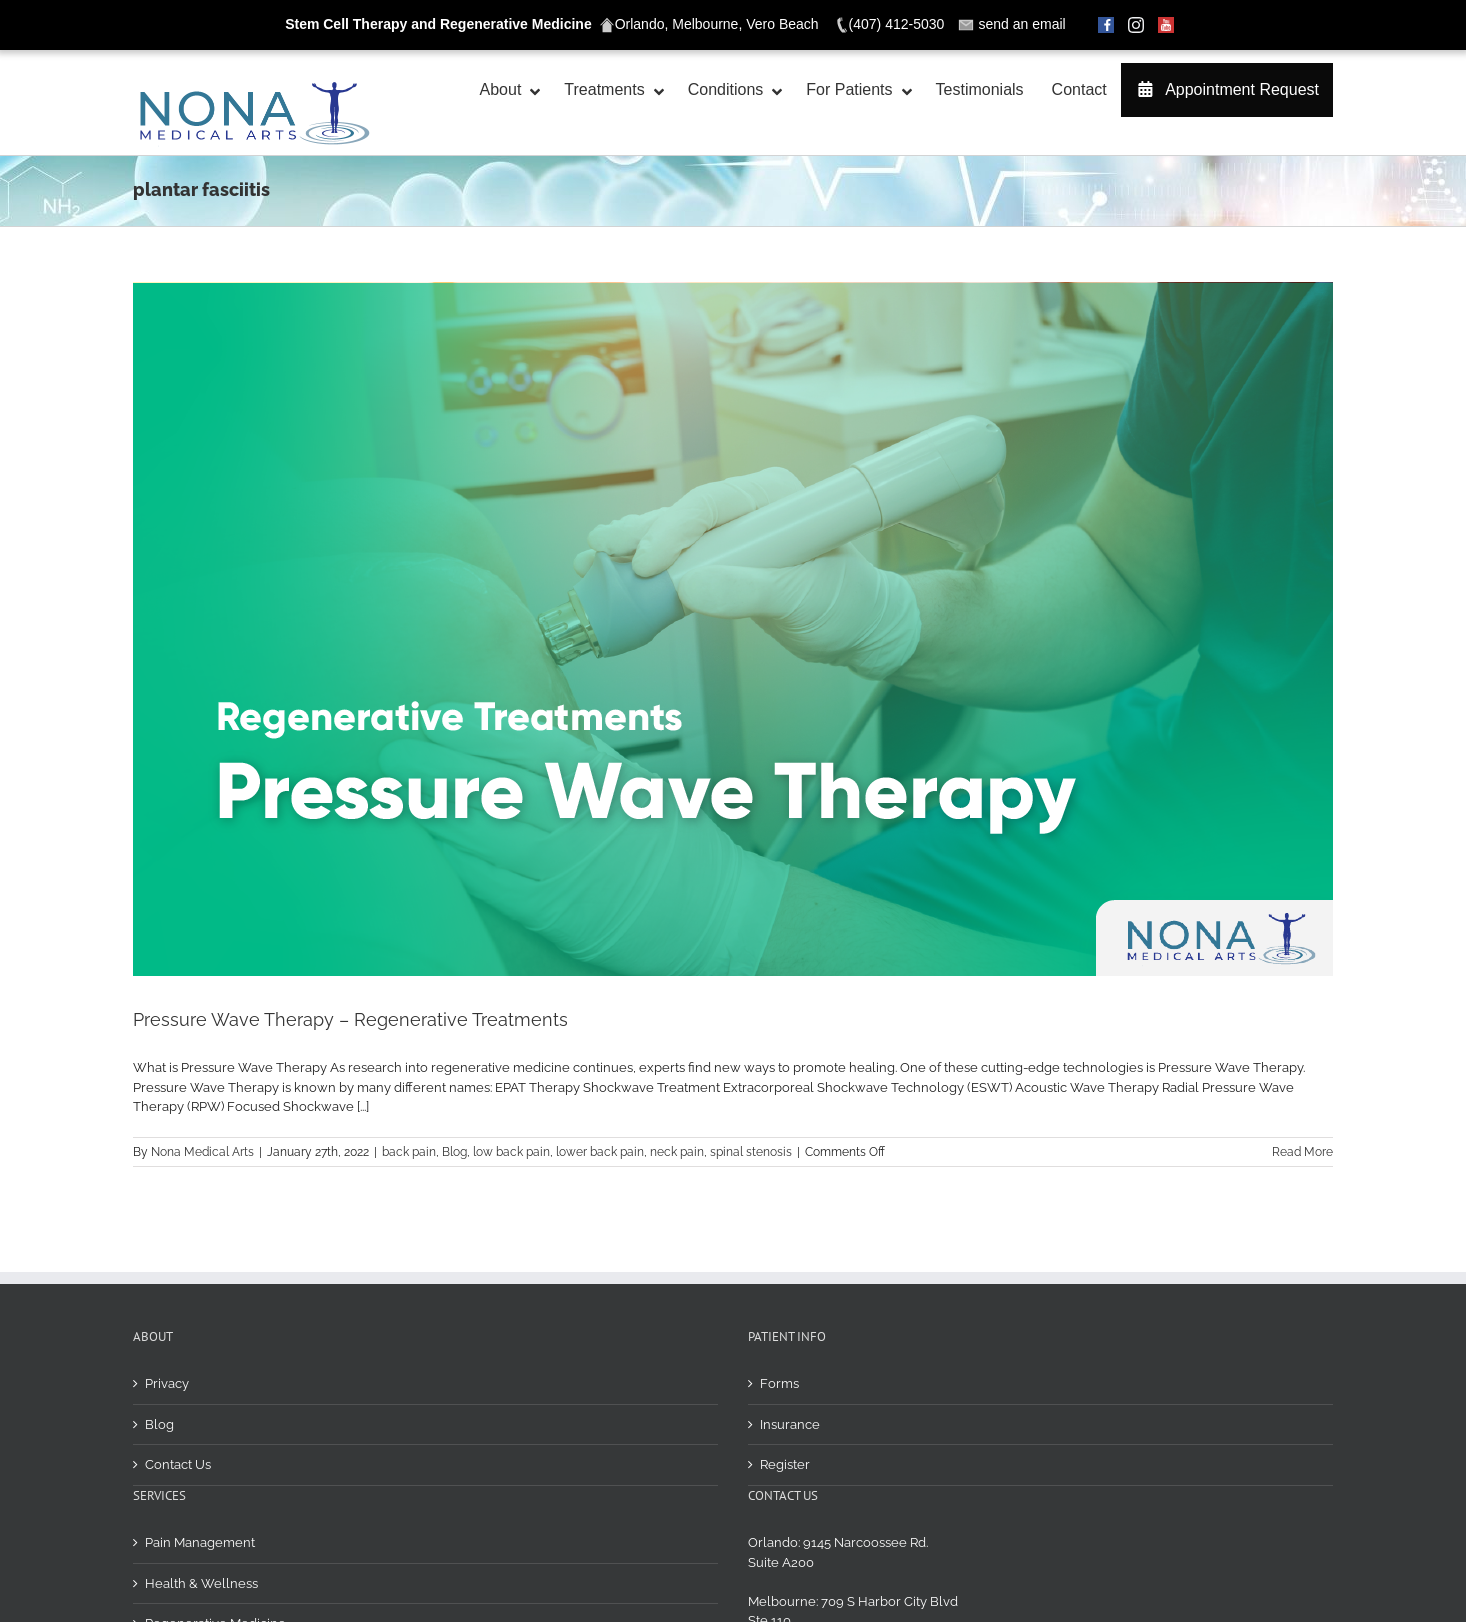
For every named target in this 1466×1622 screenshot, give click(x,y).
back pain (409, 1152)
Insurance (790, 1275)
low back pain (511, 1152)
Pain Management (200, 1393)
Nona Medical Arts (202, 1152)
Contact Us (178, 1315)
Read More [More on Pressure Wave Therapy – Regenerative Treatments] (1302, 1152)
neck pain (677, 1152)
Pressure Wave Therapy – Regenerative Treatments (350, 1019)
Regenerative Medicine (215, 1474)
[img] (1325, 1573)
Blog (454, 1152)
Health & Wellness (201, 1434)
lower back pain (600, 1152)
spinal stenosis (751, 1152)
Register (785, 1315)
